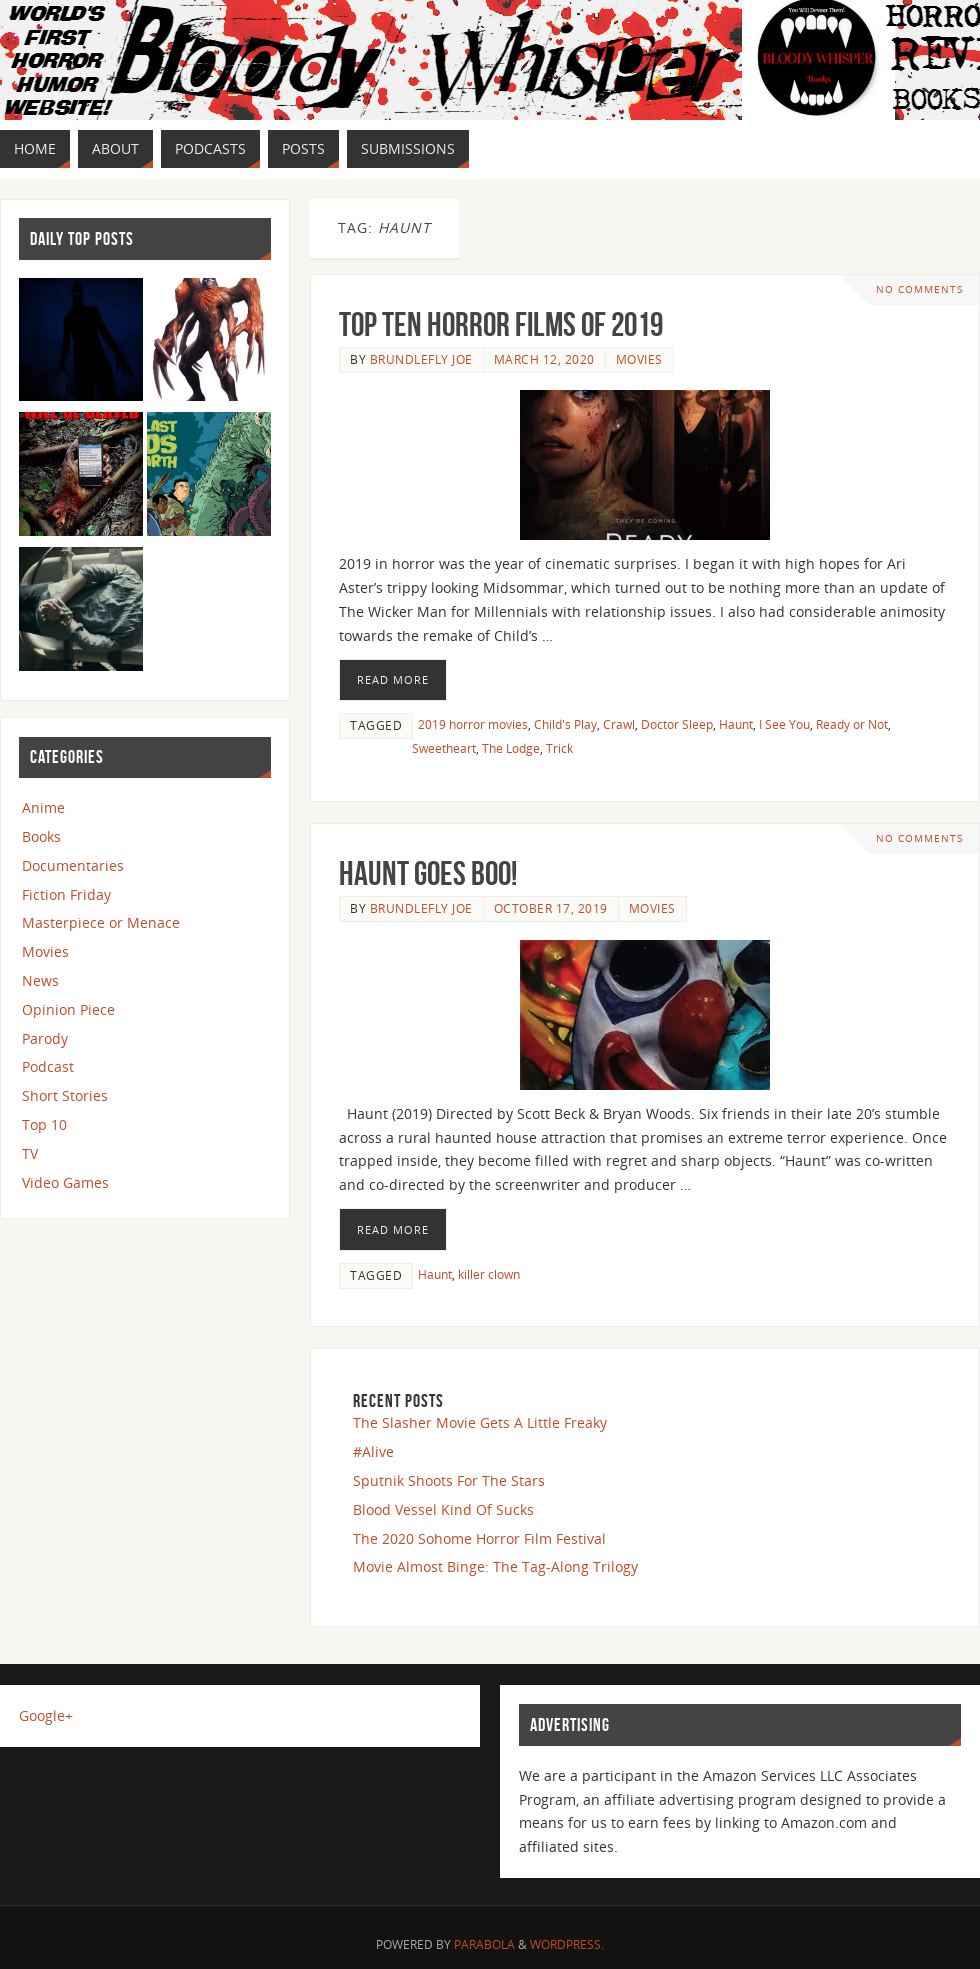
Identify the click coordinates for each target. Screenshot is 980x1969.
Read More (393, 679)
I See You (784, 724)
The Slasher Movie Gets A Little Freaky (480, 1422)
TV (30, 1153)
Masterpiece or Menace (101, 922)
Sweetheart (444, 748)
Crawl (619, 724)
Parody (45, 1038)
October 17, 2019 (551, 908)
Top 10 (44, 1124)
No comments (919, 289)
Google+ (46, 1715)
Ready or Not (852, 724)
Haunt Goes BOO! (428, 873)
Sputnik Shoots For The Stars (449, 1480)
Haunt (736, 724)
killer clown (489, 1274)
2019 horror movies (473, 724)
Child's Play (565, 724)
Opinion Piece (68, 1009)
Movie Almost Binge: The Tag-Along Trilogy (495, 1566)
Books (41, 836)
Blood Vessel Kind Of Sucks (443, 1509)
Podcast (48, 1066)
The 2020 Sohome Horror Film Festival (479, 1538)
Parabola (484, 1944)
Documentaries (73, 865)
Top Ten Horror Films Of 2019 (501, 324)
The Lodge (511, 748)
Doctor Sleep (677, 724)
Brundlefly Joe (421, 359)
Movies (639, 359)
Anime (43, 807)
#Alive (373, 1451)
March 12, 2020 (544, 359)
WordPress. (567, 1944)
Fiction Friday (66, 894)
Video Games (65, 1182)
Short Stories (65, 1095)
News (40, 980)
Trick (559, 748)
